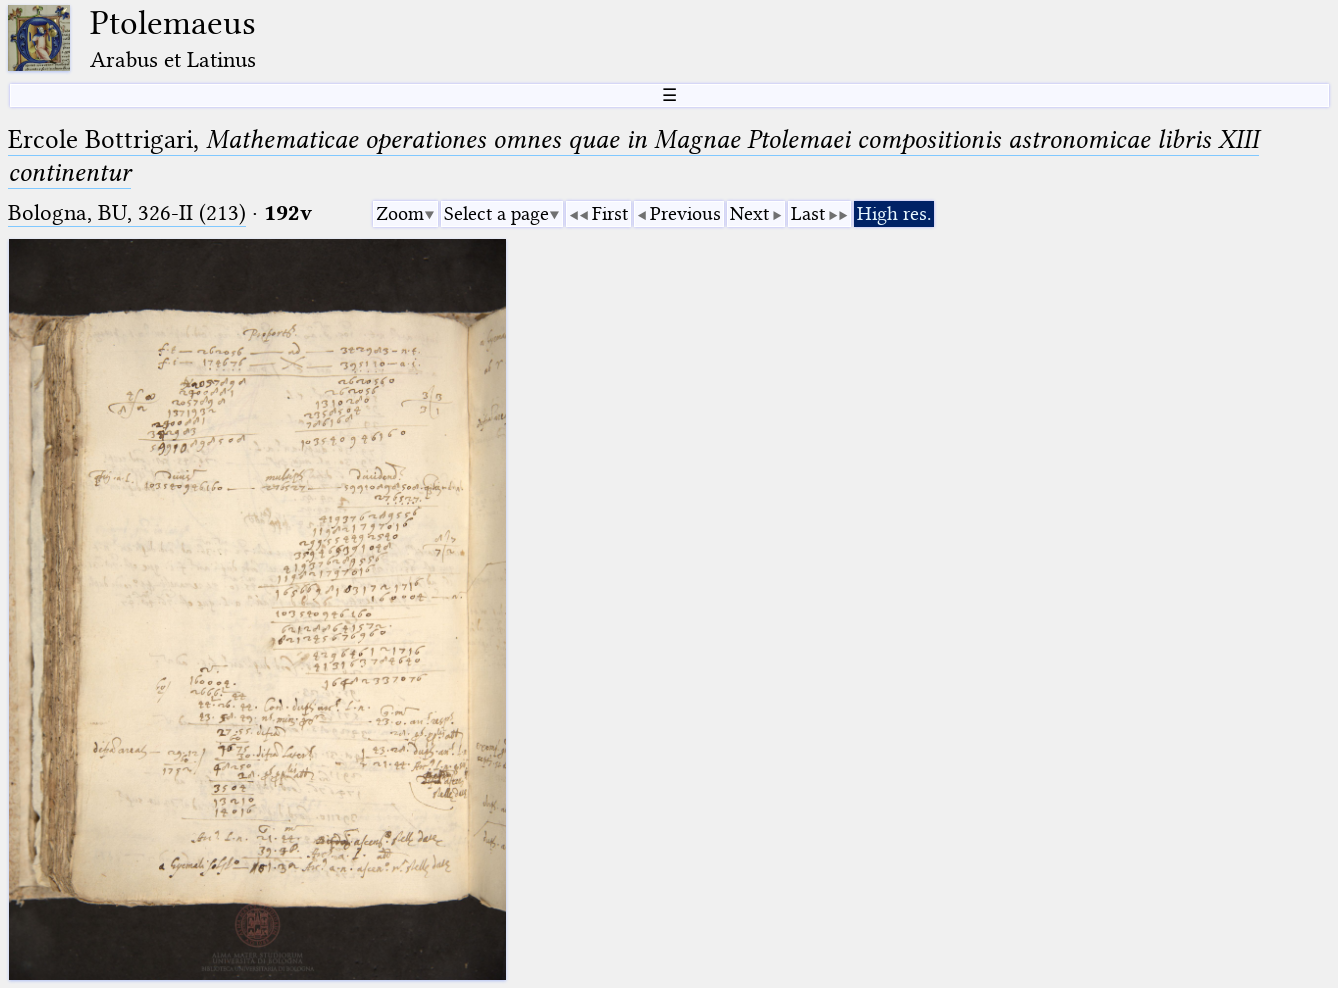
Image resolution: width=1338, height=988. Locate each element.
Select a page (496, 213)
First (610, 213)
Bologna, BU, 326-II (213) (127, 212)
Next (749, 213)
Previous (685, 213)
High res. (894, 213)
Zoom (400, 213)
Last (808, 213)
